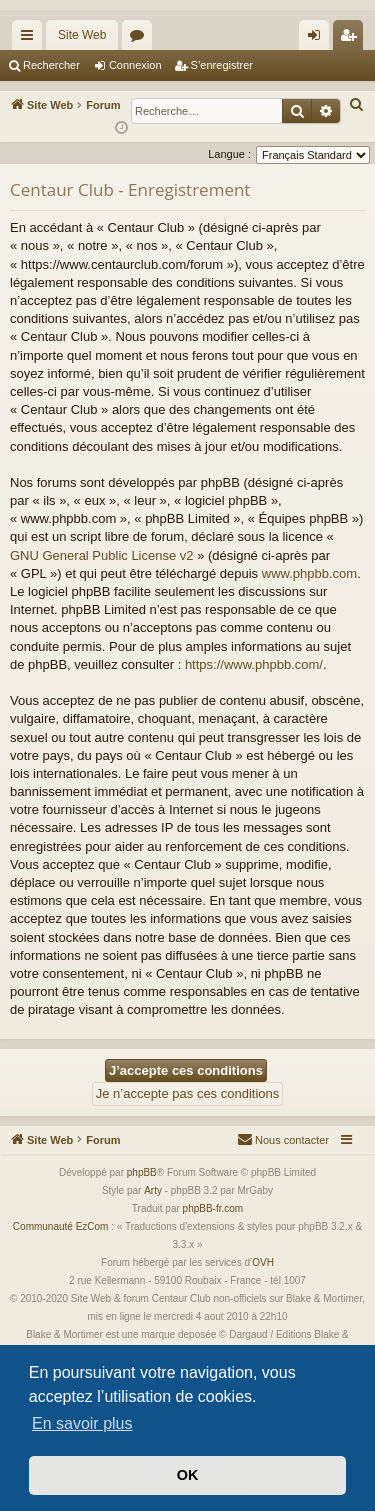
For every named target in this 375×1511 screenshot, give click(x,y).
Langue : (229, 154)
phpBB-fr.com (213, 1208)
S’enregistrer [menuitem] (352, 39)
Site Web (82, 35)
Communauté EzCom (61, 1226)
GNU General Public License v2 (102, 555)
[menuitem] (357, 105)
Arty (153, 1190)
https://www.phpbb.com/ (254, 664)
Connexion (135, 65)
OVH (263, 1262)
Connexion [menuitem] (318, 39)
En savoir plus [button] (82, 1423)
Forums (141, 39)
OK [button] (188, 1475)
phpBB (142, 1172)
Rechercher (51, 65)
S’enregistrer (222, 65)
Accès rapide (31, 39)
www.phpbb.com (309, 573)
